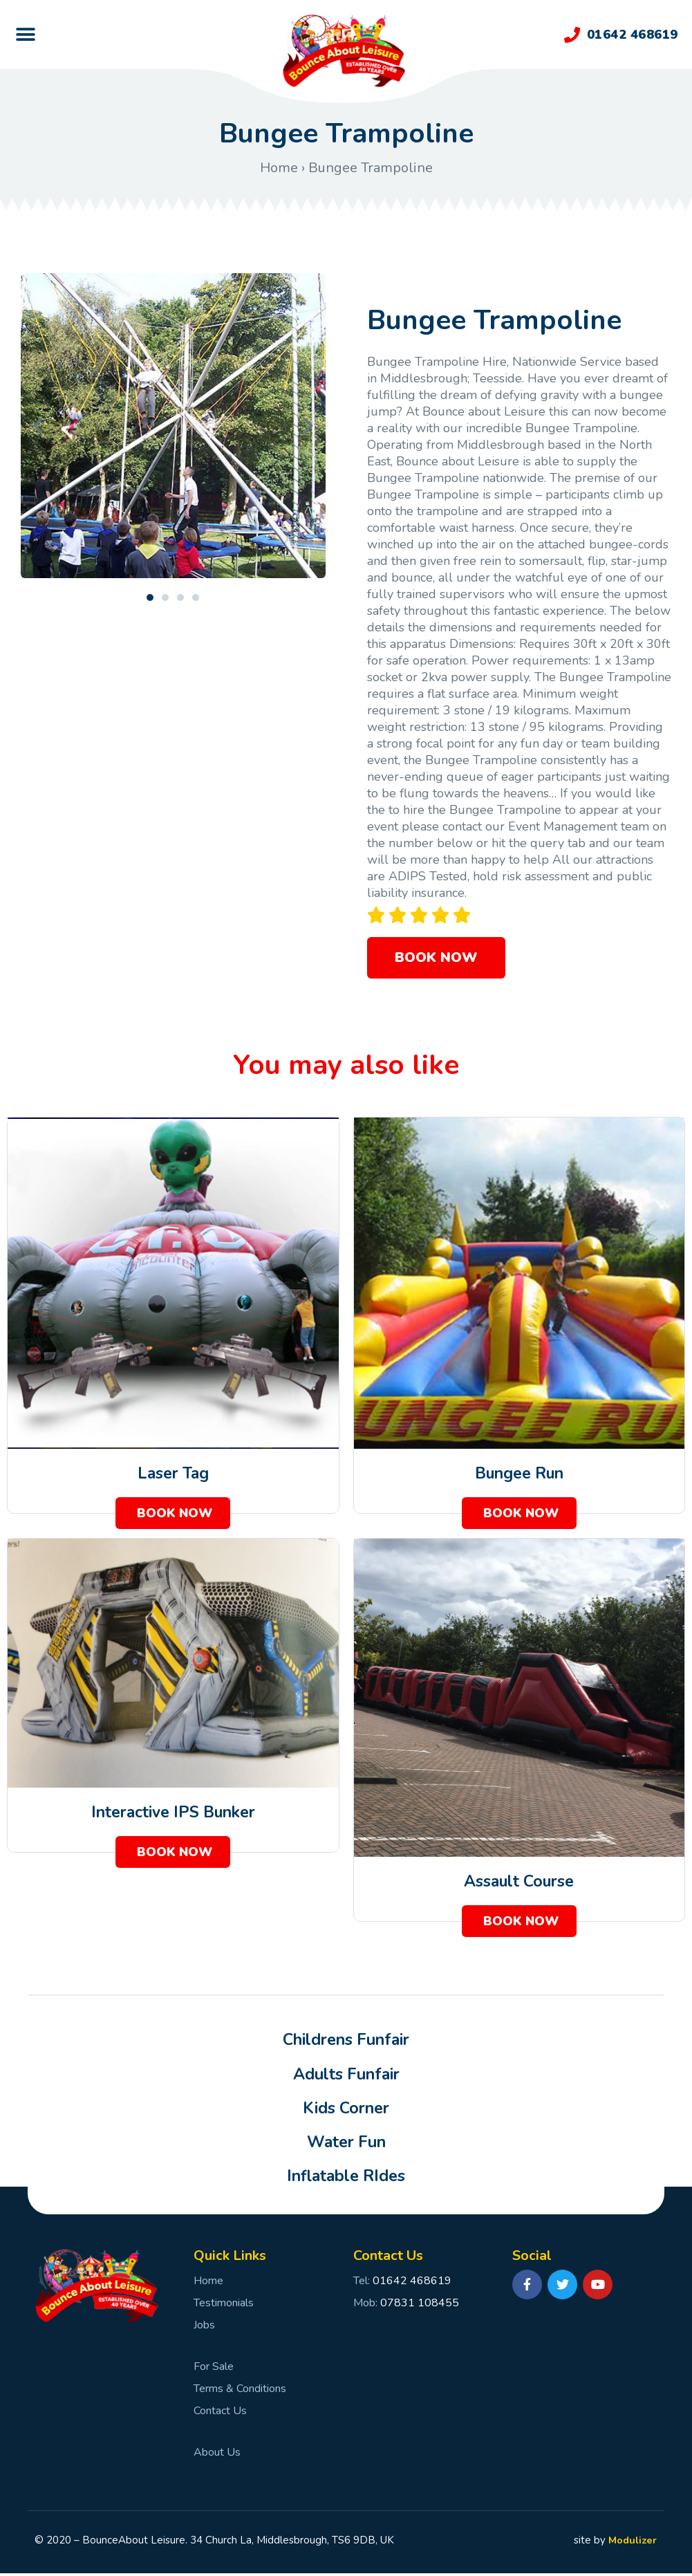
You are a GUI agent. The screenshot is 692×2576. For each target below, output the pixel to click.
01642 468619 (632, 34)
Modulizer (631, 2543)
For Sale (214, 2369)
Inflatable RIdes (346, 2179)
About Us (217, 2455)
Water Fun (346, 2144)
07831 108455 (419, 2305)
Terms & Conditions (240, 2391)
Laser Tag (173, 1473)
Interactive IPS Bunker (173, 1812)
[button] (25, 34)
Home (279, 167)
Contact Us (220, 2413)
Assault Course (519, 1881)
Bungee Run (519, 1473)
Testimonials (224, 2305)
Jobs (204, 2327)
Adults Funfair (346, 2075)
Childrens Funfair (346, 2041)
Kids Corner (346, 2110)
